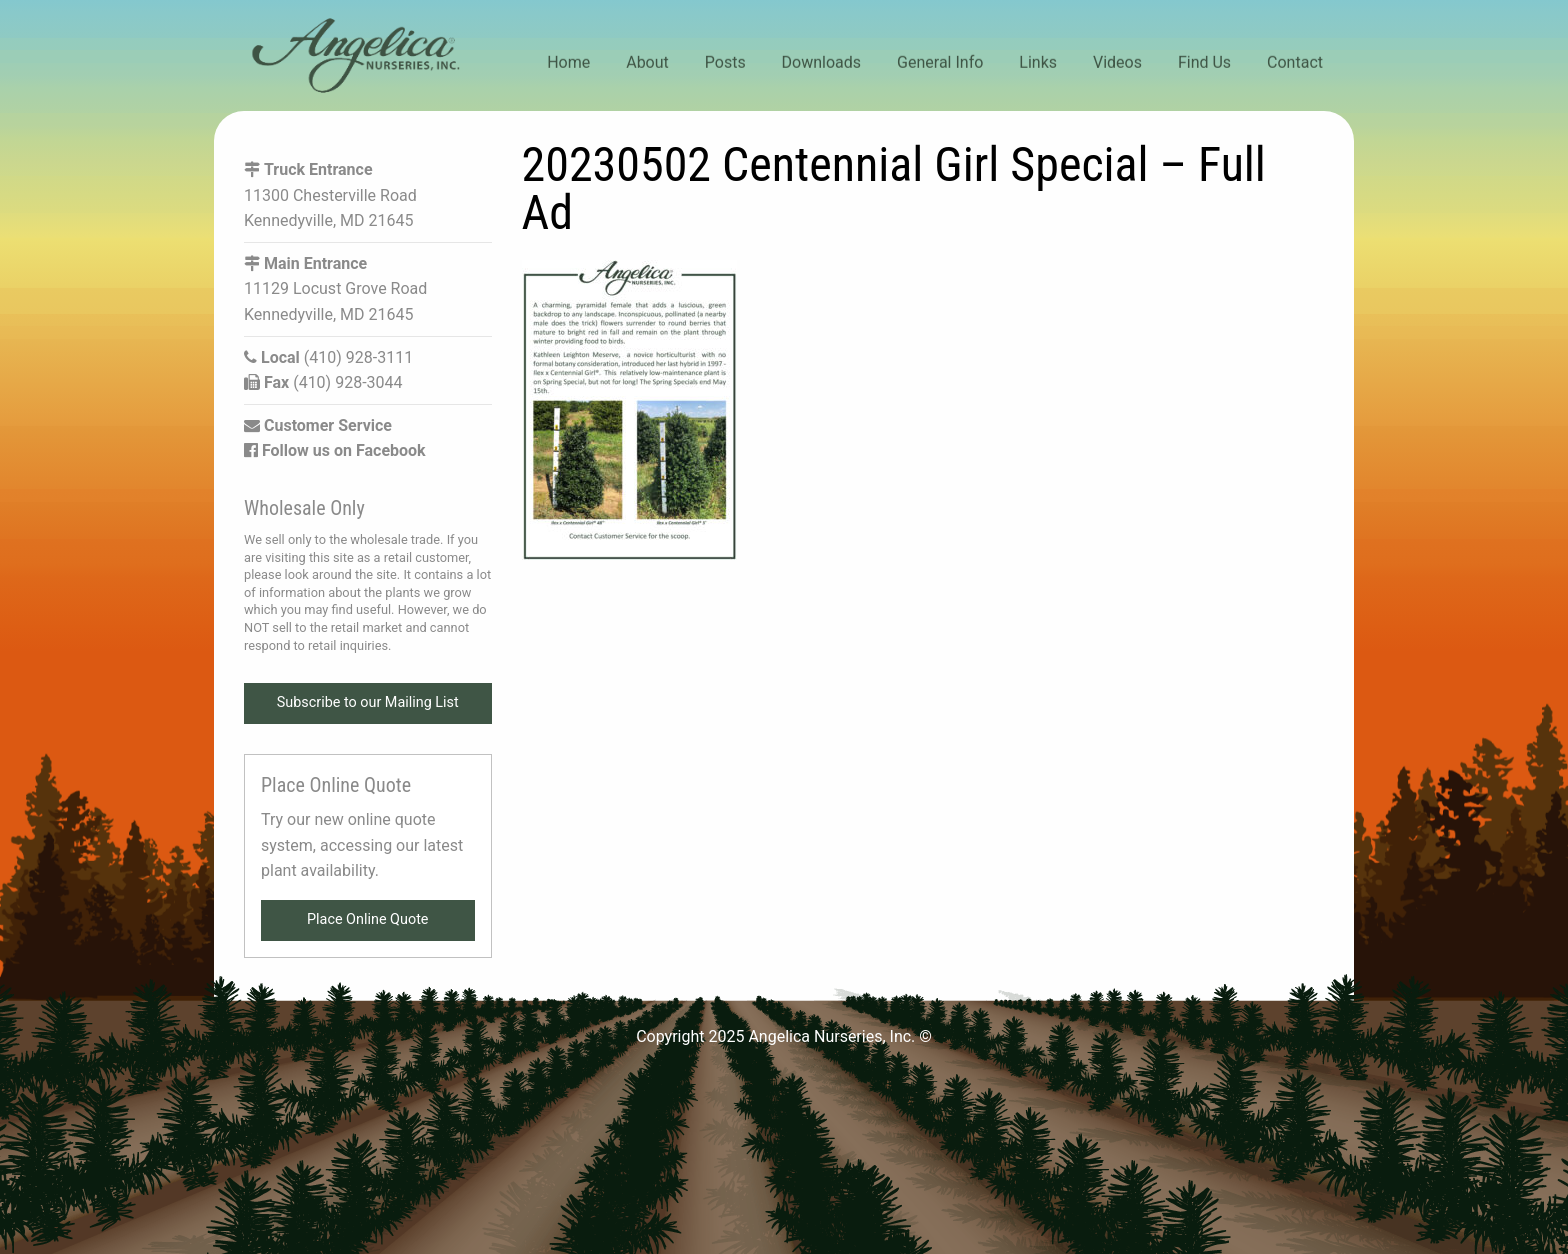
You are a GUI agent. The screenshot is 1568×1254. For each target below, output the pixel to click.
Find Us (1204, 62)
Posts (725, 62)
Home (568, 62)
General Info (940, 62)
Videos (1117, 62)
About (647, 62)
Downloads (821, 62)
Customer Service (318, 425)
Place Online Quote (368, 919)
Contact (1295, 62)
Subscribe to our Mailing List (368, 702)
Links (1038, 62)
